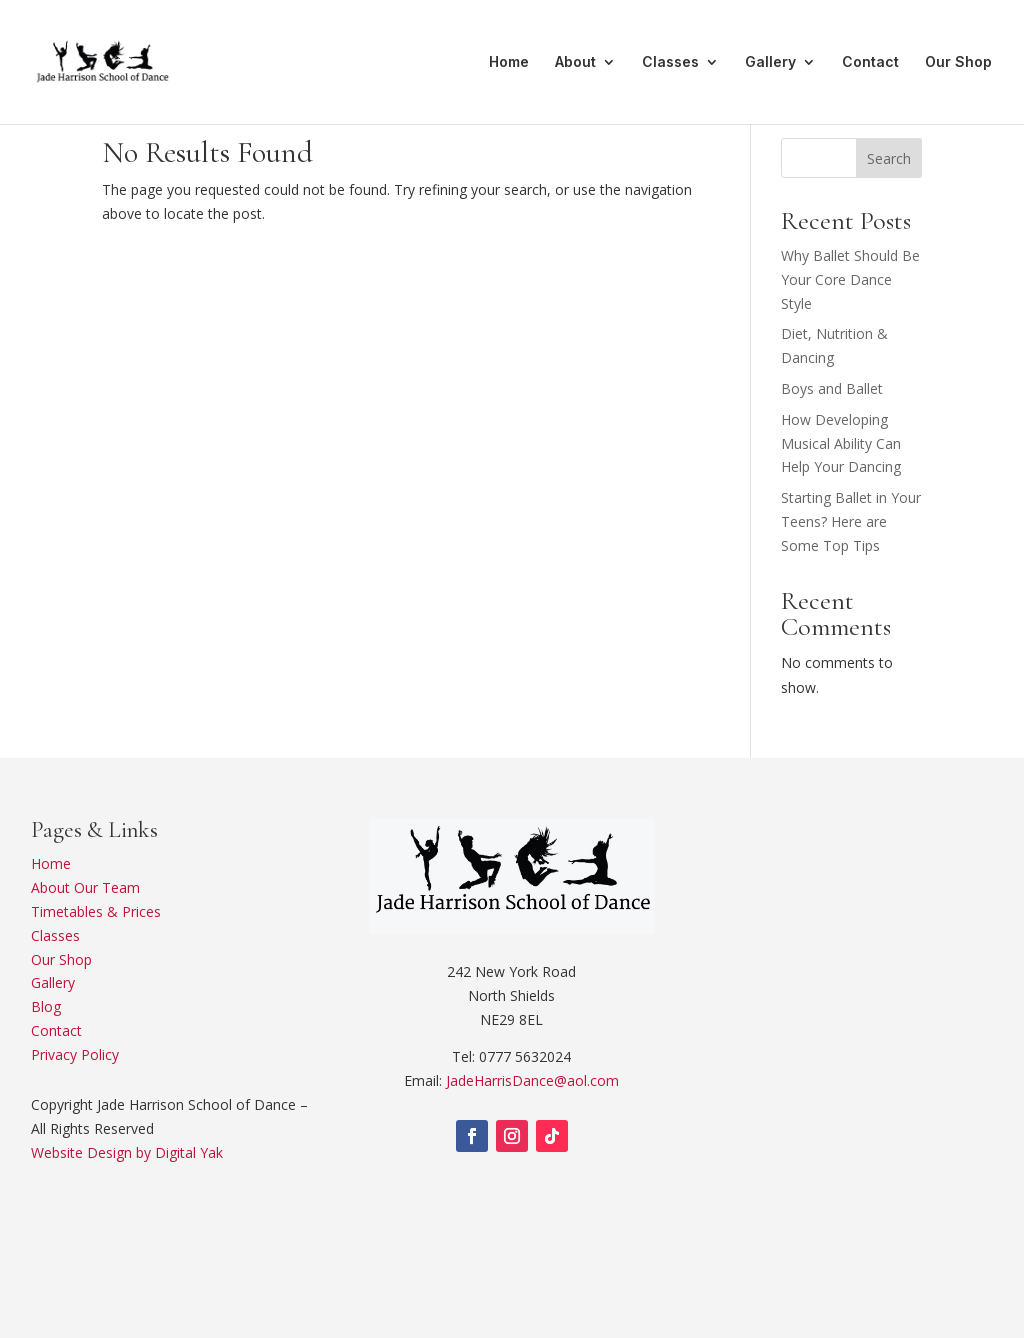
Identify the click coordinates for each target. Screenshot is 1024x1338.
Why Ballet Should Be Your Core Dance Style (850, 279)
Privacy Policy (75, 1054)
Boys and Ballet (832, 388)
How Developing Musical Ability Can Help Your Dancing (841, 443)
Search (889, 158)
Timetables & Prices (96, 911)
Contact (870, 62)
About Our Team (85, 887)
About (575, 62)
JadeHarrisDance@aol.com (532, 1080)
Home (509, 62)
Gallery (770, 62)
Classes (670, 62)
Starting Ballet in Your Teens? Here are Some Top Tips (851, 521)
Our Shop (958, 62)
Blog (46, 1006)
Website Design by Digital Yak (127, 1152)
